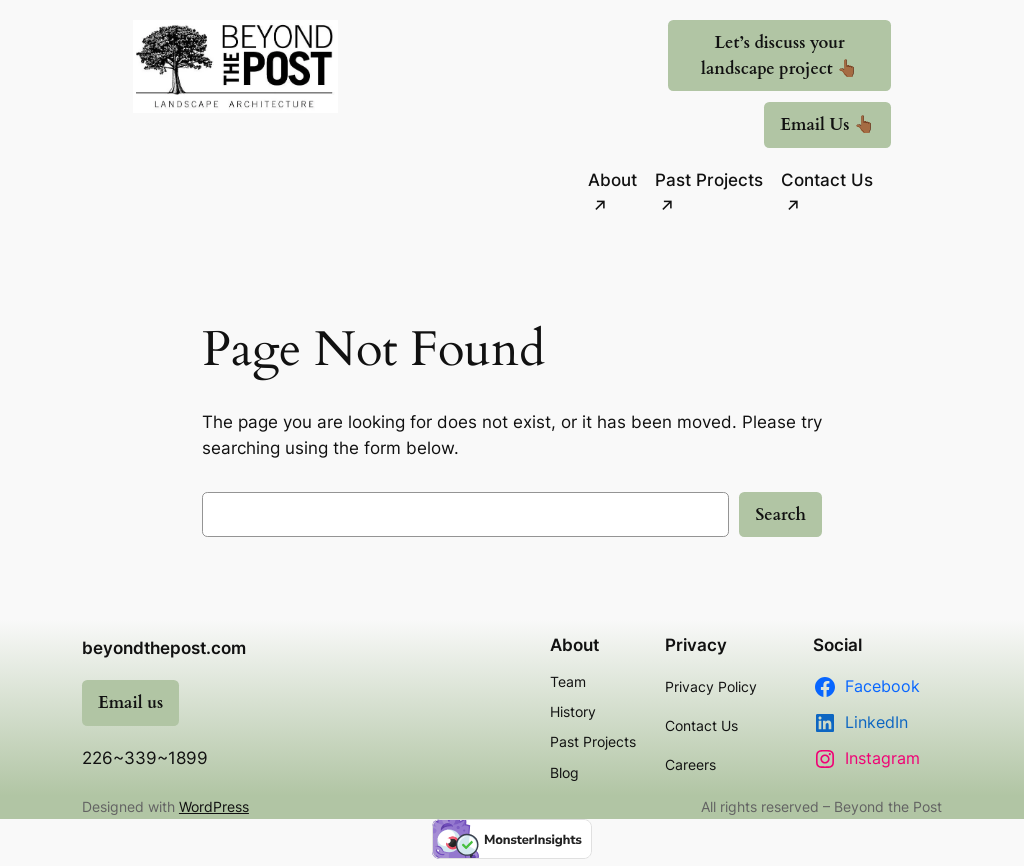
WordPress (214, 806)
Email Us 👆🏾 (827, 124)
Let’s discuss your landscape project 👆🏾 (779, 55)
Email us (130, 702)
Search (780, 514)
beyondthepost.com (164, 648)
